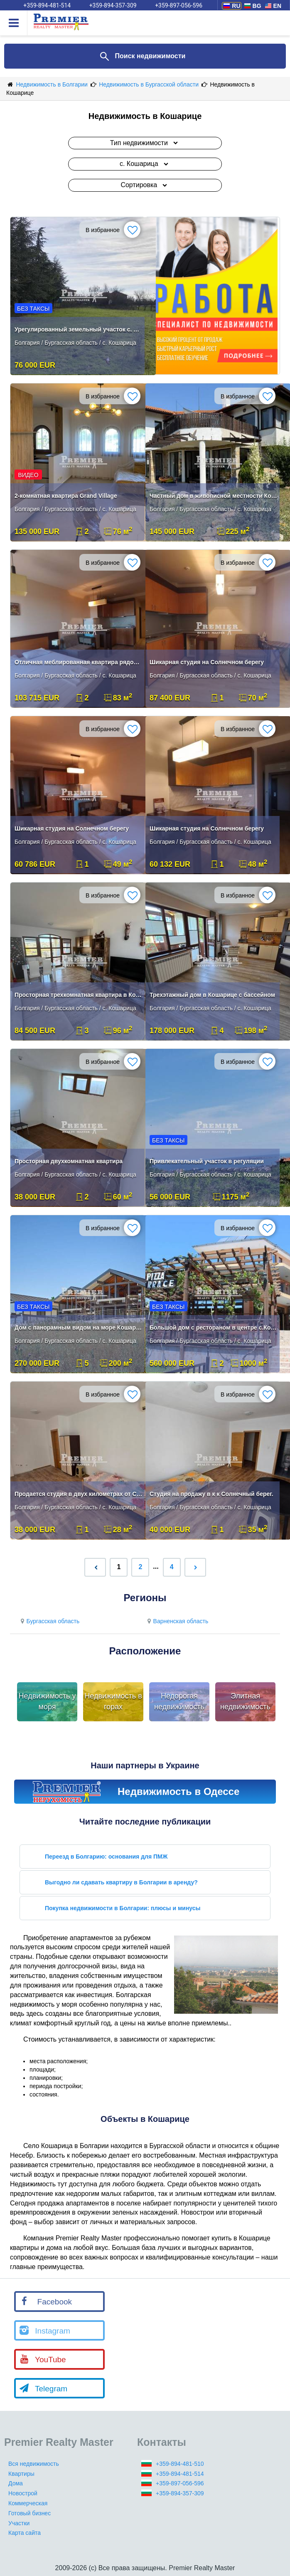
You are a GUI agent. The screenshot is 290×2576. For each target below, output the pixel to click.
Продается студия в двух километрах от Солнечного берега (79, 1494)
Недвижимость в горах (113, 1701)
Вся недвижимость (33, 2463)
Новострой (22, 2493)
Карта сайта (24, 2532)
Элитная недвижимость (245, 1701)
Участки (18, 2523)
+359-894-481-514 (180, 2473)
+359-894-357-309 (180, 2493)
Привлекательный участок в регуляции (207, 1161)
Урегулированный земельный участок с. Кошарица (79, 329)
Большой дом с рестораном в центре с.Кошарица (214, 1327)
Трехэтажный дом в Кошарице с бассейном (212, 994)
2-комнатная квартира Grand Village (66, 495)
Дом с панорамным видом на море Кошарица (79, 1327)
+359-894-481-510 (180, 2463)
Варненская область (176, 1621)
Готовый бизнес (29, 2513)
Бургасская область (48, 1621)
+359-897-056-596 (180, 2483)
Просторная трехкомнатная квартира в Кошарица (79, 994)
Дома (15, 2483)
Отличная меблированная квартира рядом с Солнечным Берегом (79, 662)
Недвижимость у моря (47, 1701)
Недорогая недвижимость (179, 1701)
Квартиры (21, 2473)
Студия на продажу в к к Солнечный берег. (211, 1494)
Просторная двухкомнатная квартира (69, 1161)
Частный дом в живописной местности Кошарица (214, 495)
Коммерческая (27, 2503)
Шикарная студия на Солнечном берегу (207, 662)
